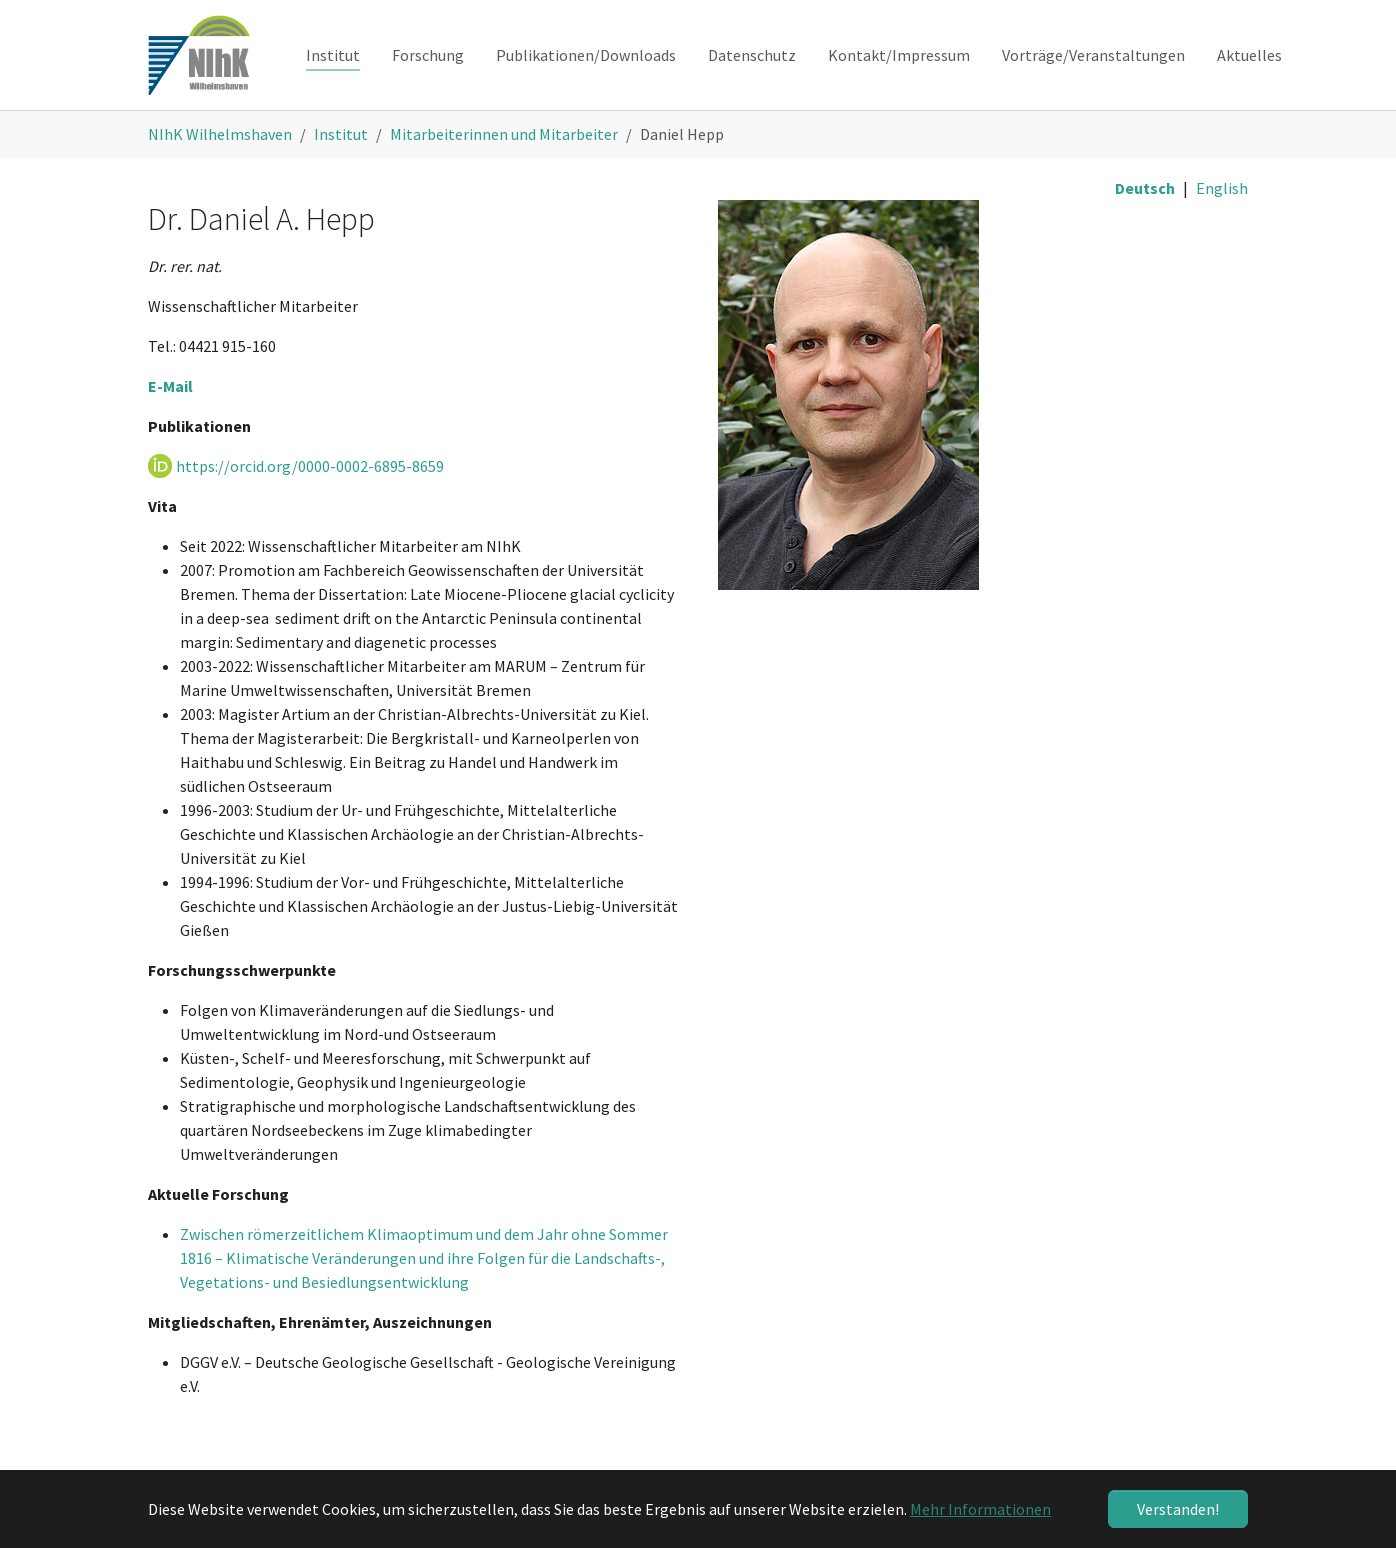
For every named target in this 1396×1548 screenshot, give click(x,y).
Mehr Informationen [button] (980, 1509)
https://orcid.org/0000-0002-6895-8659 (310, 466)
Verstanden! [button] (1178, 1509)
